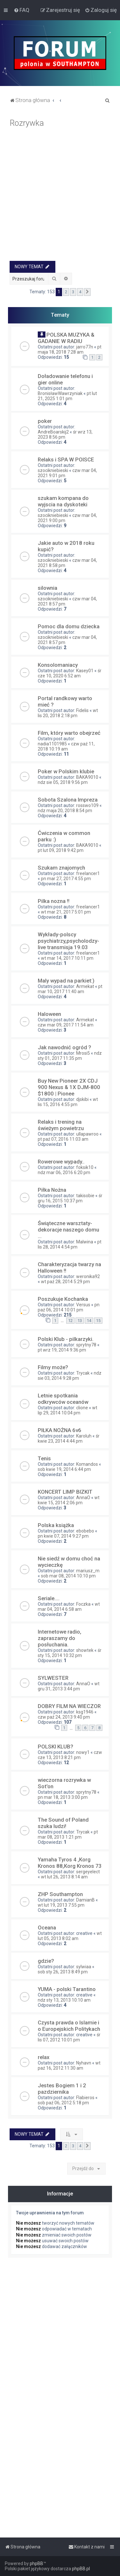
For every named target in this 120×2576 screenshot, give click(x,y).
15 (98, 1320)
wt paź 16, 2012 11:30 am (69, 2065)
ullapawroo (87, 1134)
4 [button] (80, 291)
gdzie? (46, 1961)
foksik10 (84, 1167)
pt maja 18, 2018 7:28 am (69, 349)
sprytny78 (86, 1344)
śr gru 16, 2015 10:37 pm (70, 1198)
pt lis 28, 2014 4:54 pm (69, 1244)
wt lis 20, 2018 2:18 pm (68, 713)
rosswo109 (87, 805)
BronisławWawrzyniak (60, 393)
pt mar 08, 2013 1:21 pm (68, 1834)
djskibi (82, 1099)
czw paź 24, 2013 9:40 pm (64, 1717)
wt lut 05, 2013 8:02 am (70, 1936)
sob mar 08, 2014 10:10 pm (68, 1575)
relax (43, 2057)
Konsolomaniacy (58, 665)
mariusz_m (88, 1570)
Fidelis (82, 710)
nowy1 (83, 1752)
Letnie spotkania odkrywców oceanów (63, 1398)
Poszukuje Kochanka (63, 1299)
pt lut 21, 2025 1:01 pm (67, 396)
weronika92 (88, 1276)
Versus (83, 1304)
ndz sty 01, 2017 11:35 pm (70, 1056)
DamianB (85, 1899)
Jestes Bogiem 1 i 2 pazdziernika (62, 2088)
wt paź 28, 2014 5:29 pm (65, 1281)
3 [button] (73, 291)
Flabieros (85, 2097)
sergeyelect (88, 1871)
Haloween (49, 1014)
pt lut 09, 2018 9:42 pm (61, 850)
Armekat (85, 986)
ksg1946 (84, 1711)
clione (82, 1407)
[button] (87, 292)
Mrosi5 (83, 1053)
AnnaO (83, 1497)
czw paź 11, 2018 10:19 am (66, 746)
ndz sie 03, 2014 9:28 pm (69, 1375)
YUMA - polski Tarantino (67, 1989)
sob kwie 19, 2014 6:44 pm (64, 1469)
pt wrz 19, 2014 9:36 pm (62, 1349)
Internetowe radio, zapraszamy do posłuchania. (59, 1638)
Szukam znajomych (61, 867)
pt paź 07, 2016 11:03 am (63, 1139)
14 (89, 1320)
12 (70, 1320)
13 (79, 1320)
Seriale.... (49, 1598)
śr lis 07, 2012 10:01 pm (69, 2037)
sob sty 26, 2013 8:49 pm (63, 1971)
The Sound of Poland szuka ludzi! (63, 1822)
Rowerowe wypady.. (61, 1161)
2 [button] (66, 291)
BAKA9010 (87, 777)
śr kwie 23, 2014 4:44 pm (69, 1438)
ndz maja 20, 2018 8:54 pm (65, 810)
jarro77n (84, 346)
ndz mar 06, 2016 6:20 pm (64, 1172)
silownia (47, 588)
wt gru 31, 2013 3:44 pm (69, 1686)
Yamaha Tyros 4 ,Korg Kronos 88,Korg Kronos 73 (70, 1862)
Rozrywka (27, 123)
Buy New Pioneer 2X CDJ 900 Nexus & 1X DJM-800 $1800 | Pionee (69, 1087)
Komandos (87, 1464)
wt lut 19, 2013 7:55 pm (61, 1905)
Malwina (84, 1241)
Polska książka (56, 1525)
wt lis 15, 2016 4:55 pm (68, 1102)
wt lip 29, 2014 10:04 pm (67, 1410)
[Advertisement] (60, 197)
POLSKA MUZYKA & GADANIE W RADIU (66, 337)
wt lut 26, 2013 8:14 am (64, 1876)
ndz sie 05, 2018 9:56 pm (63, 782)
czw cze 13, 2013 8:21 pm (70, 1755)
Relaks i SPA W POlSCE (66, 459)
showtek (84, 1650)
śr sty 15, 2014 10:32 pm (69, 1653)
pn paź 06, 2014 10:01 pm (69, 1307)
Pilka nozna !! (53, 901)
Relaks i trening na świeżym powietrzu (61, 1125)
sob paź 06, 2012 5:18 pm (63, 2102)
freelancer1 (88, 873)
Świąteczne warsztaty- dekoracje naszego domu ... (68, 1229)
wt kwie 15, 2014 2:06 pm (69, 1500)
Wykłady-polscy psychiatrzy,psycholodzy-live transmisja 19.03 (68, 940)
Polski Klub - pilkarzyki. (65, 1339)
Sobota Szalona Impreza (68, 799)
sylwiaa (83, 1966)
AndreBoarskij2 (53, 431)
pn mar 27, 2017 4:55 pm (66, 878)
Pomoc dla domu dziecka (69, 626)
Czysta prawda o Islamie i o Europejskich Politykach (69, 2025)
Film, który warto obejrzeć (69, 733)
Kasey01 (84, 670)
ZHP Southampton (60, 1894)
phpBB (36, 2563)
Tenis (44, 1458)
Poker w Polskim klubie (66, 771)
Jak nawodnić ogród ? (64, 1047)
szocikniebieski (53, 470)
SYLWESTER (53, 1678)
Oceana (47, 1927)
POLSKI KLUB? (55, 1746)
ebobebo (85, 1530)
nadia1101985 (52, 743)
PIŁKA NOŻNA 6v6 (59, 1430)
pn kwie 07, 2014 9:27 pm (63, 1536)
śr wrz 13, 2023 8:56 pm (65, 434)
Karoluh (84, 1435)
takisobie (85, 1195)
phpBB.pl (81, 2568)
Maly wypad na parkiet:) (66, 980)
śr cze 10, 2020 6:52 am (69, 673)
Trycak (83, 1373)
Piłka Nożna (52, 1190)
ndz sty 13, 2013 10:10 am (64, 2000)
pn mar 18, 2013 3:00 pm (63, 1797)
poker (45, 421)
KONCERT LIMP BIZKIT (65, 1492)
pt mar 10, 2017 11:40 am (70, 989)
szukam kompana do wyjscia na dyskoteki (63, 501)
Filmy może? (53, 1367)
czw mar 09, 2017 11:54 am (65, 1024)
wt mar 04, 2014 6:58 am (69, 1606)
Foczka (83, 1604)
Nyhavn (83, 2062)
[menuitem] (21, 9)
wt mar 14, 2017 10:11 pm (67, 958)
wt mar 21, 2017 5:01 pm (66, 911)
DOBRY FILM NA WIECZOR (69, 1706)
